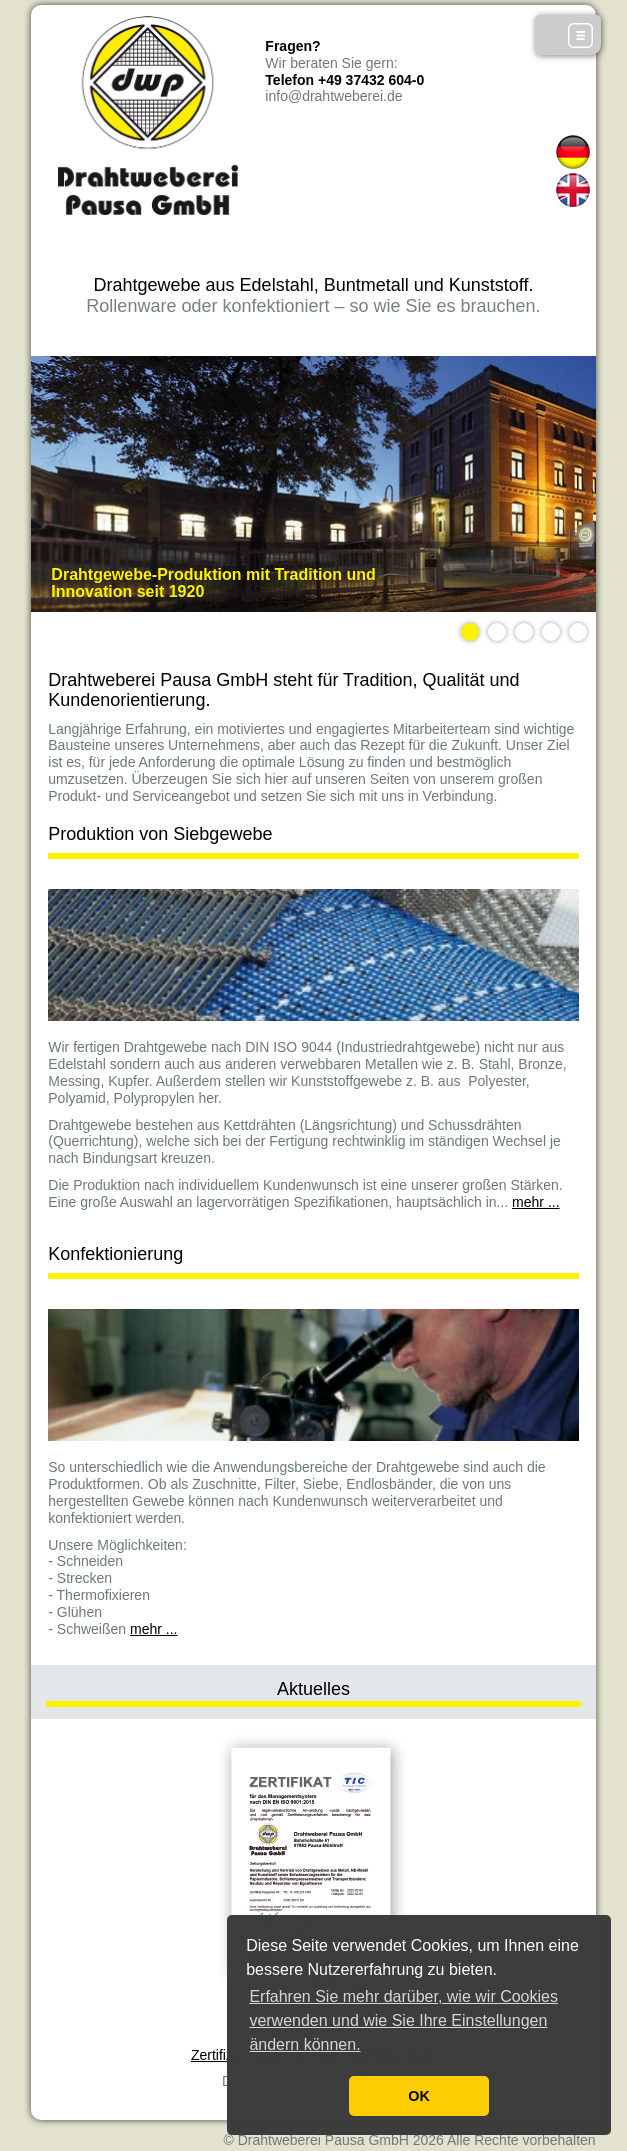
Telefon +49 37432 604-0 (344, 80)
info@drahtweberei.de (333, 96)
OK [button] (419, 2096)
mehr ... (535, 1202)
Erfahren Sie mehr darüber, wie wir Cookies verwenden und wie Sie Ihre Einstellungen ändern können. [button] (403, 2020)
